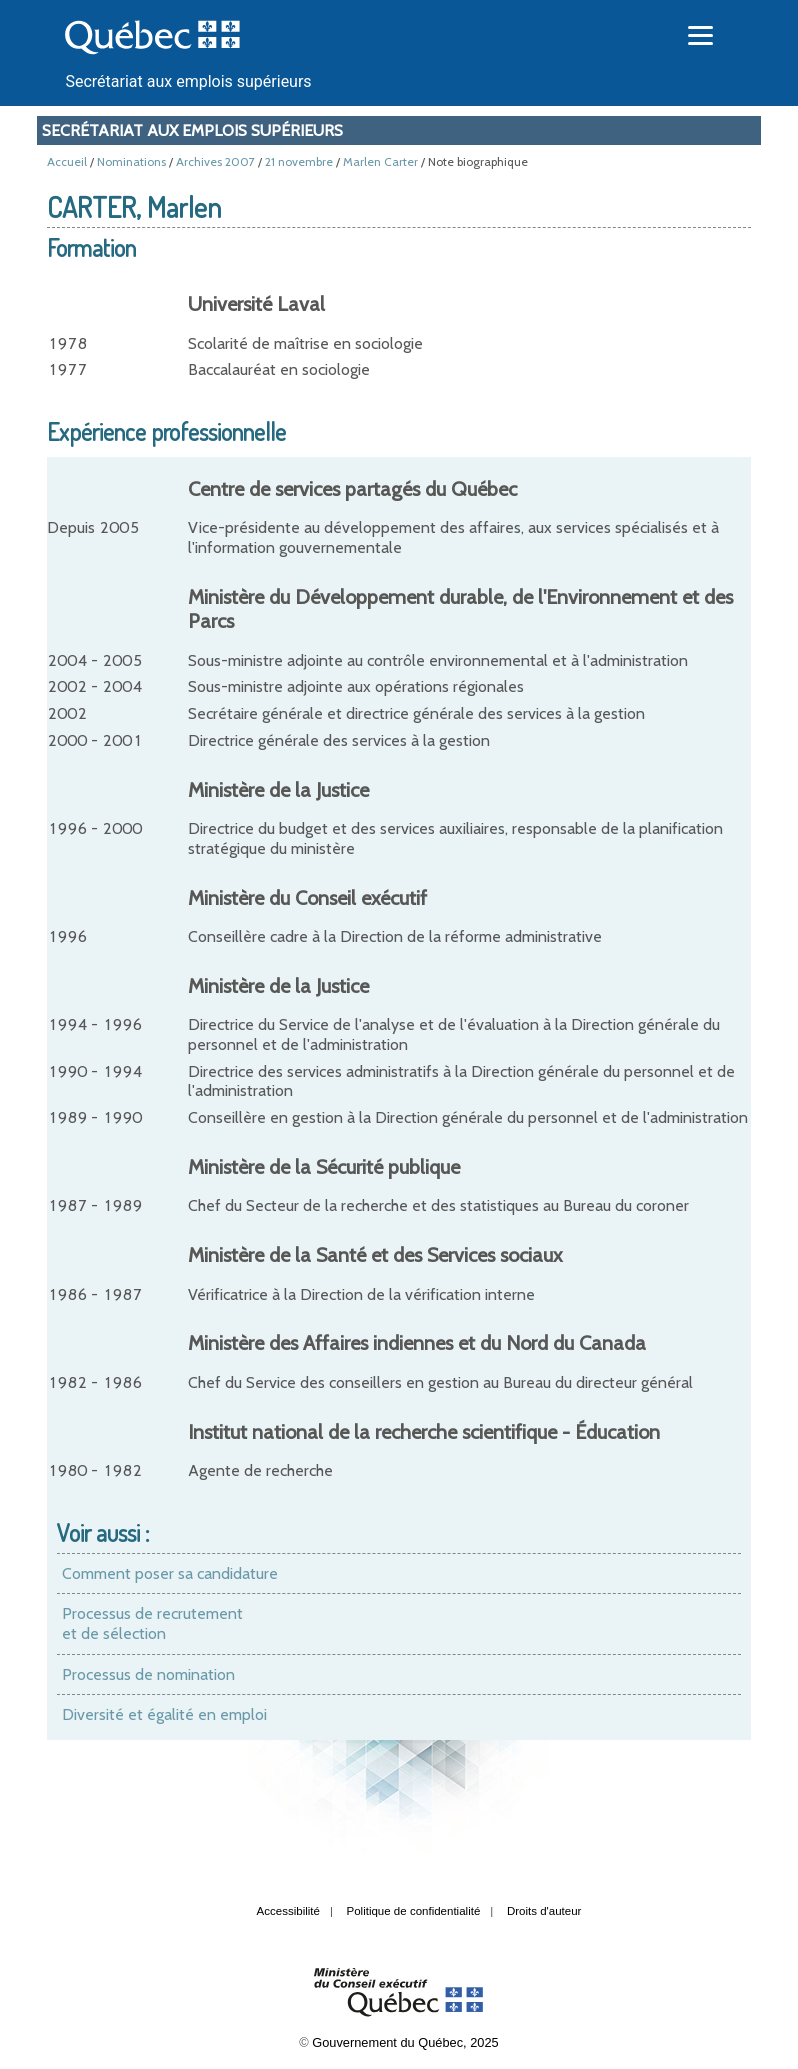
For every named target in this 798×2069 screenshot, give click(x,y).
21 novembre (299, 161)
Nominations (131, 161)
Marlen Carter (380, 161)
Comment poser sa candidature (170, 1573)
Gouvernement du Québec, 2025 (405, 2042)
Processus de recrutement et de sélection (152, 1623)
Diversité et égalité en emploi (164, 1714)
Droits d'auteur (544, 1911)
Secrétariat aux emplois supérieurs (188, 81)
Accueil (67, 161)
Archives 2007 (215, 161)
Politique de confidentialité (414, 1911)
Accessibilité (288, 1911)
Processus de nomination (148, 1674)
